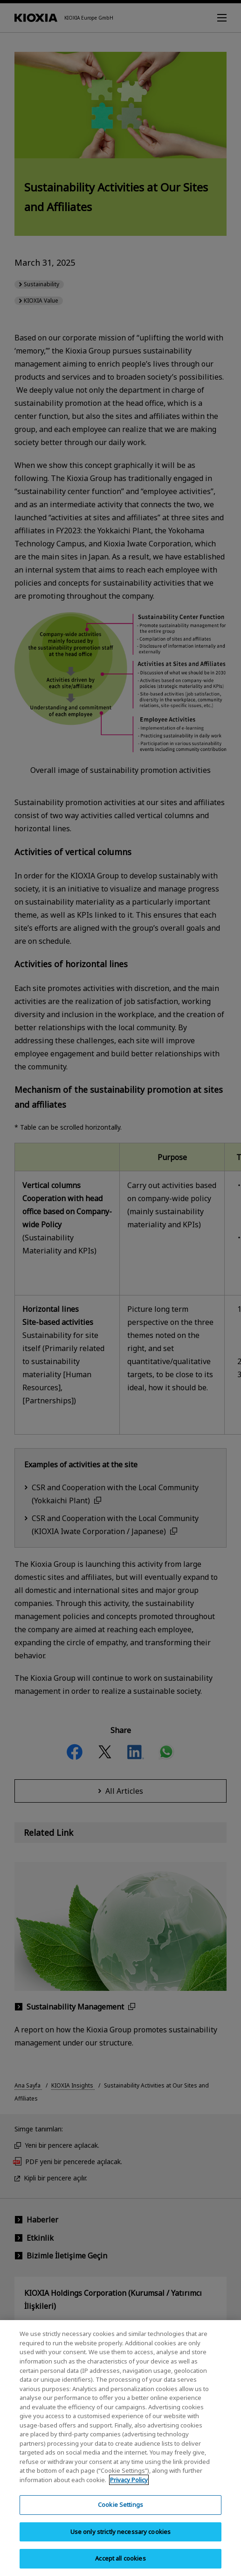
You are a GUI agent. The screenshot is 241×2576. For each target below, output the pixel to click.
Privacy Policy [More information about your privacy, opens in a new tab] (129, 2485)
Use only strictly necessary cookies (120, 2538)
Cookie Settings (120, 2510)
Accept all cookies (120, 2564)
